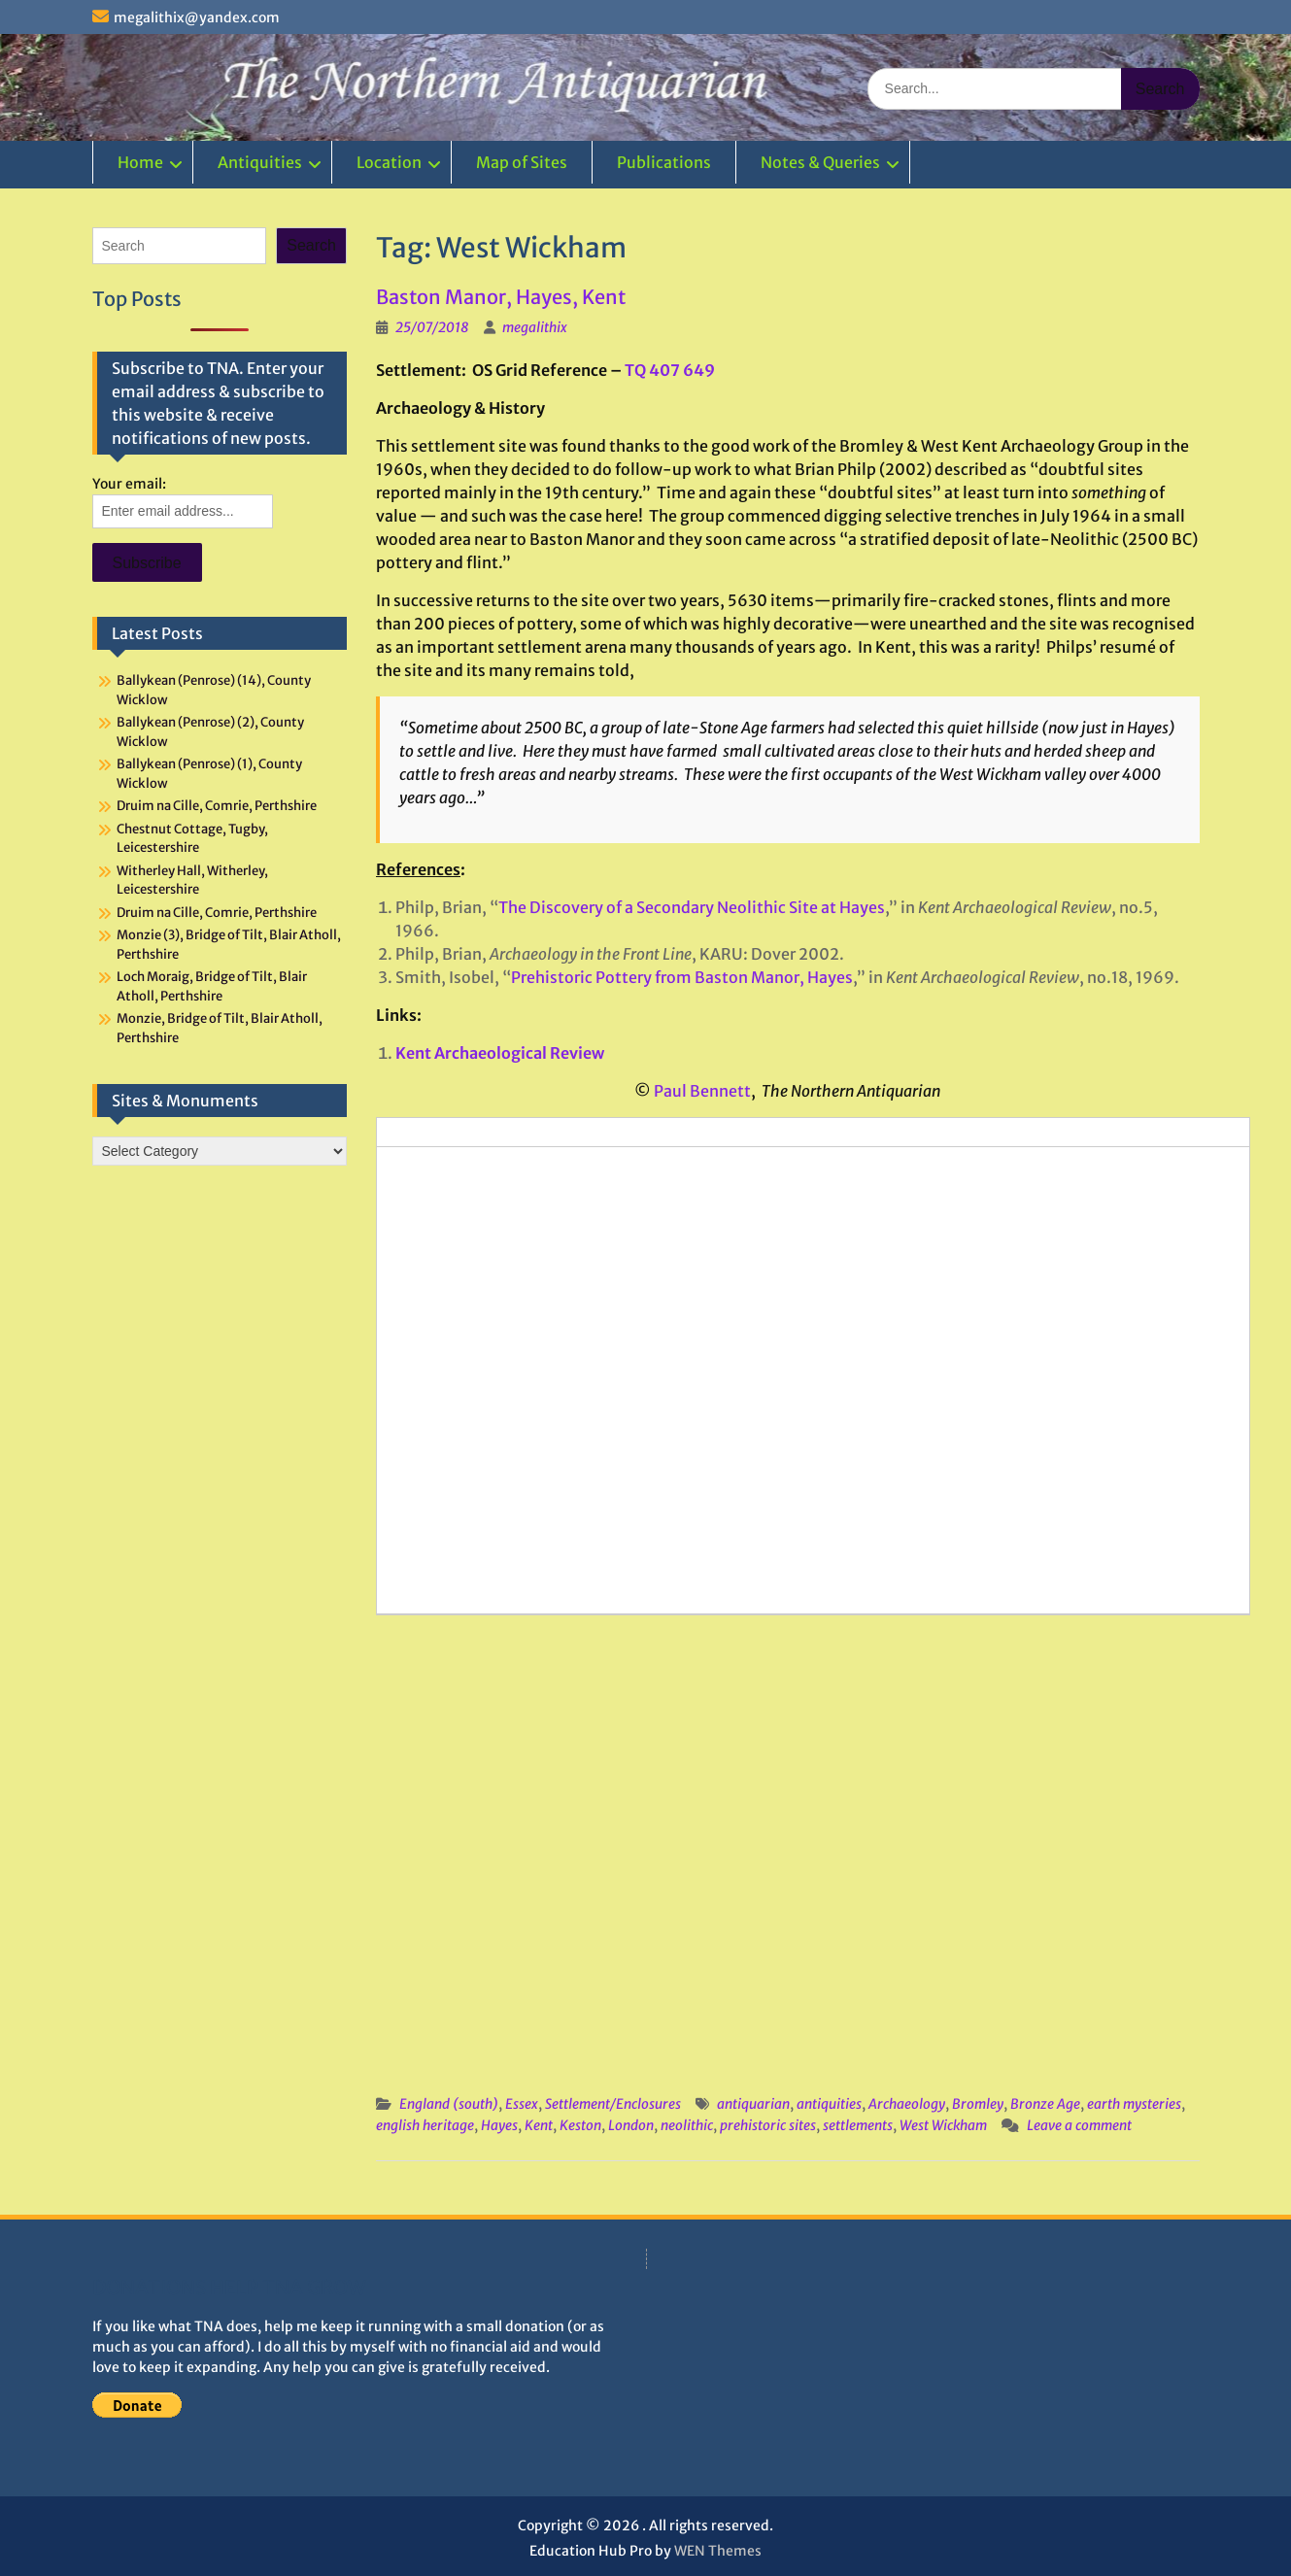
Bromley (977, 2104)
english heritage (425, 2125)
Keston (580, 2125)
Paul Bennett (702, 1091)
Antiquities (260, 162)
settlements (858, 2125)
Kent (539, 2125)
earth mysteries (1134, 2104)
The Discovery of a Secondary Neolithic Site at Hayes (691, 907)
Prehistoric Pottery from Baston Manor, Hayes (682, 977)
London (631, 2125)
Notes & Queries (820, 162)
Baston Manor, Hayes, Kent (501, 297)
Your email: (129, 483)
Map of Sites (521, 162)
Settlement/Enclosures (613, 2104)
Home (140, 162)
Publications (664, 162)
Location (389, 162)
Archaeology (906, 2104)
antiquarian (753, 2104)
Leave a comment (1079, 2125)
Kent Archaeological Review (499, 1053)
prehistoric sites (768, 2125)
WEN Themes (718, 2550)
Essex (521, 2104)
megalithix (534, 327)
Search (311, 245)
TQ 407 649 (670, 370)
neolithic (687, 2125)
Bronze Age (1045, 2104)
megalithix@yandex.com (197, 17)
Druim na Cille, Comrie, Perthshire (217, 805)
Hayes (499, 2125)
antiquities (829, 2104)
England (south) (448, 2104)
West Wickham (943, 2125)
